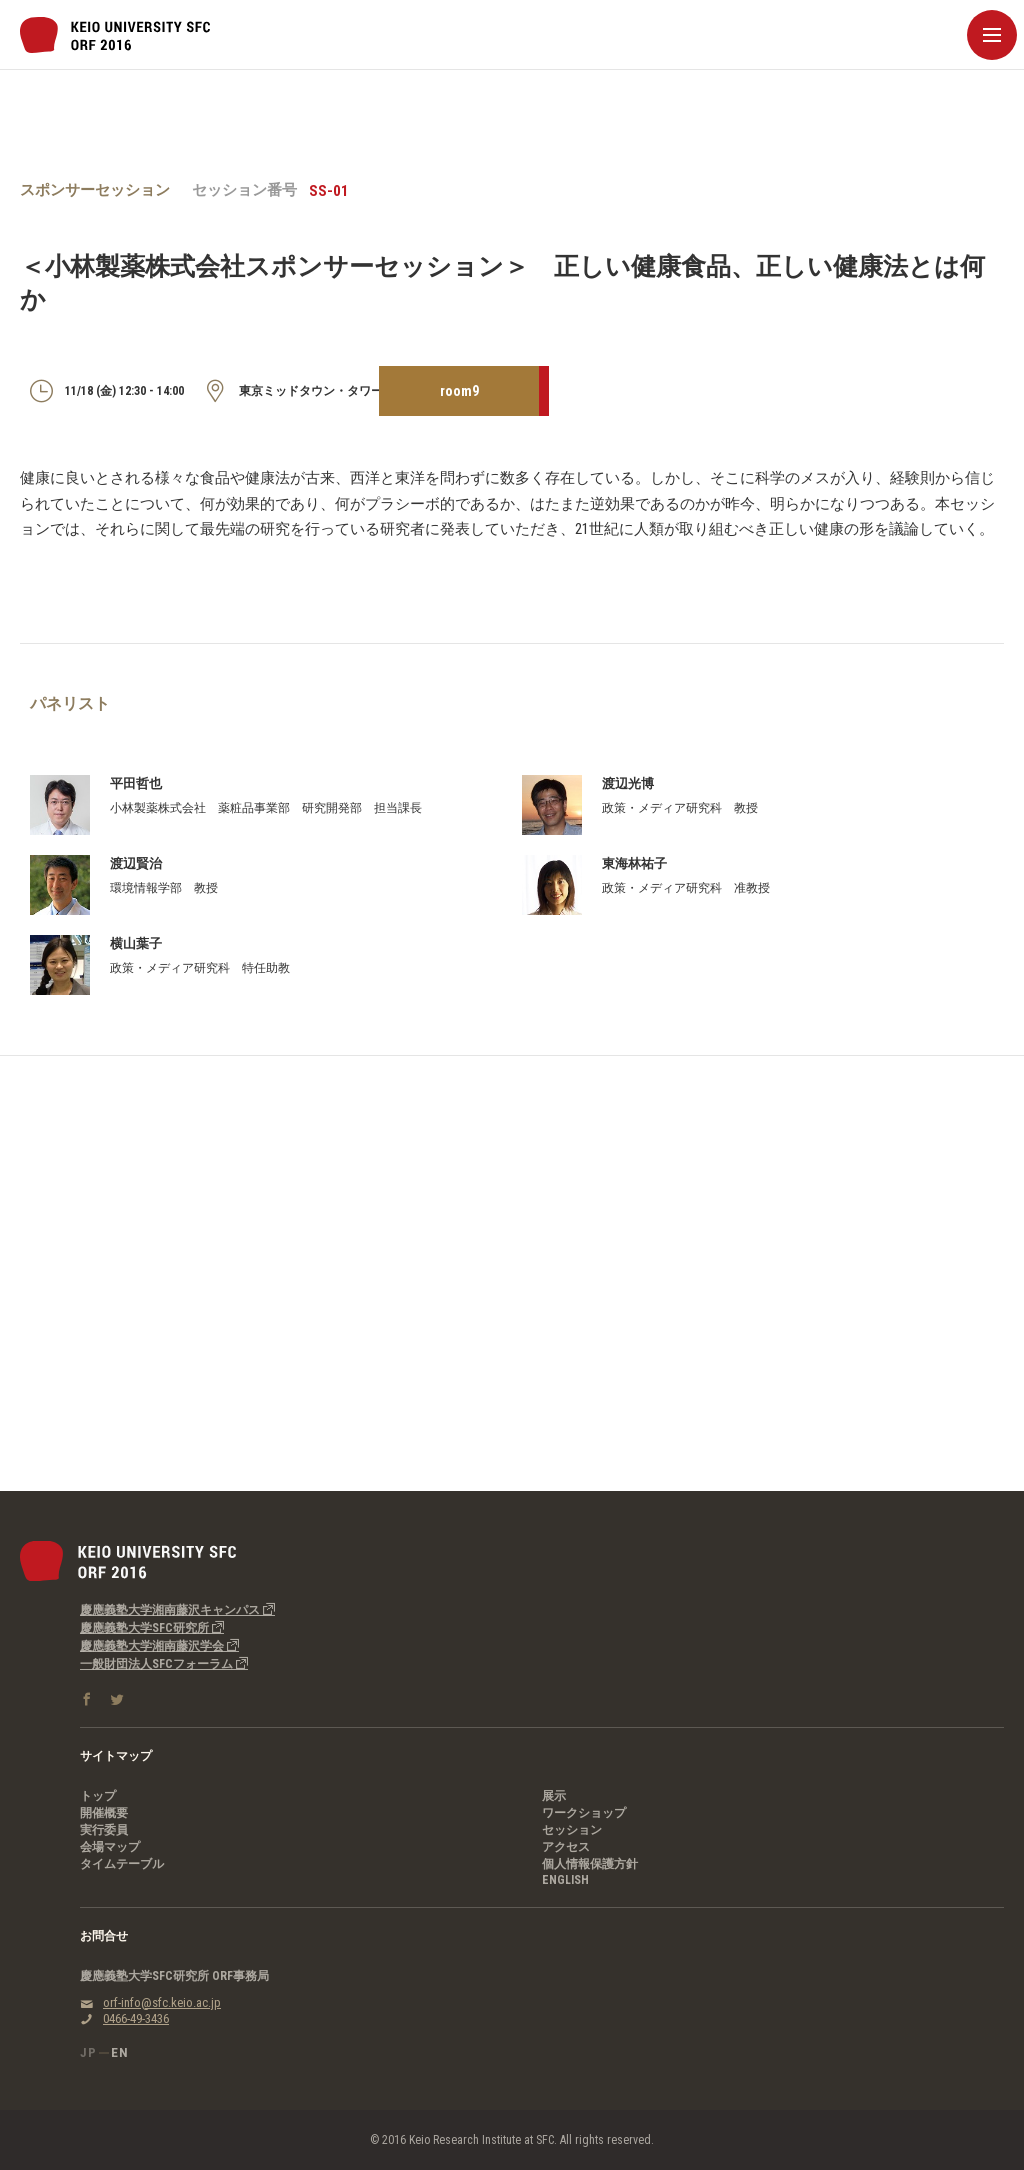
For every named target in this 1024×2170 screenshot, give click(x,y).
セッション (572, 1830)
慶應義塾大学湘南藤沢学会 (159, 1646)
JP (88, 2052)
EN (120, 2052)
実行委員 (104, 1830)
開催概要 (104, 1813)
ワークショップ (584, 1813)
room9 (459, 391)
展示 (554, 1796)
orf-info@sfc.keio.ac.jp (162, 2002)
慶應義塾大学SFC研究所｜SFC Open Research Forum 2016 (115, 35)
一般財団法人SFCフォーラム (164, 1664)
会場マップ (110, 1847)
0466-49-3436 (136, 2018)
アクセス (566, 1847)
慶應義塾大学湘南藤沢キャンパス (177, 1610)
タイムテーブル (122, 1864)
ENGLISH (565, 1880)
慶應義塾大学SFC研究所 (152, 1628)
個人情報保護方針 (590, 1864)
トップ (98, 1796)
